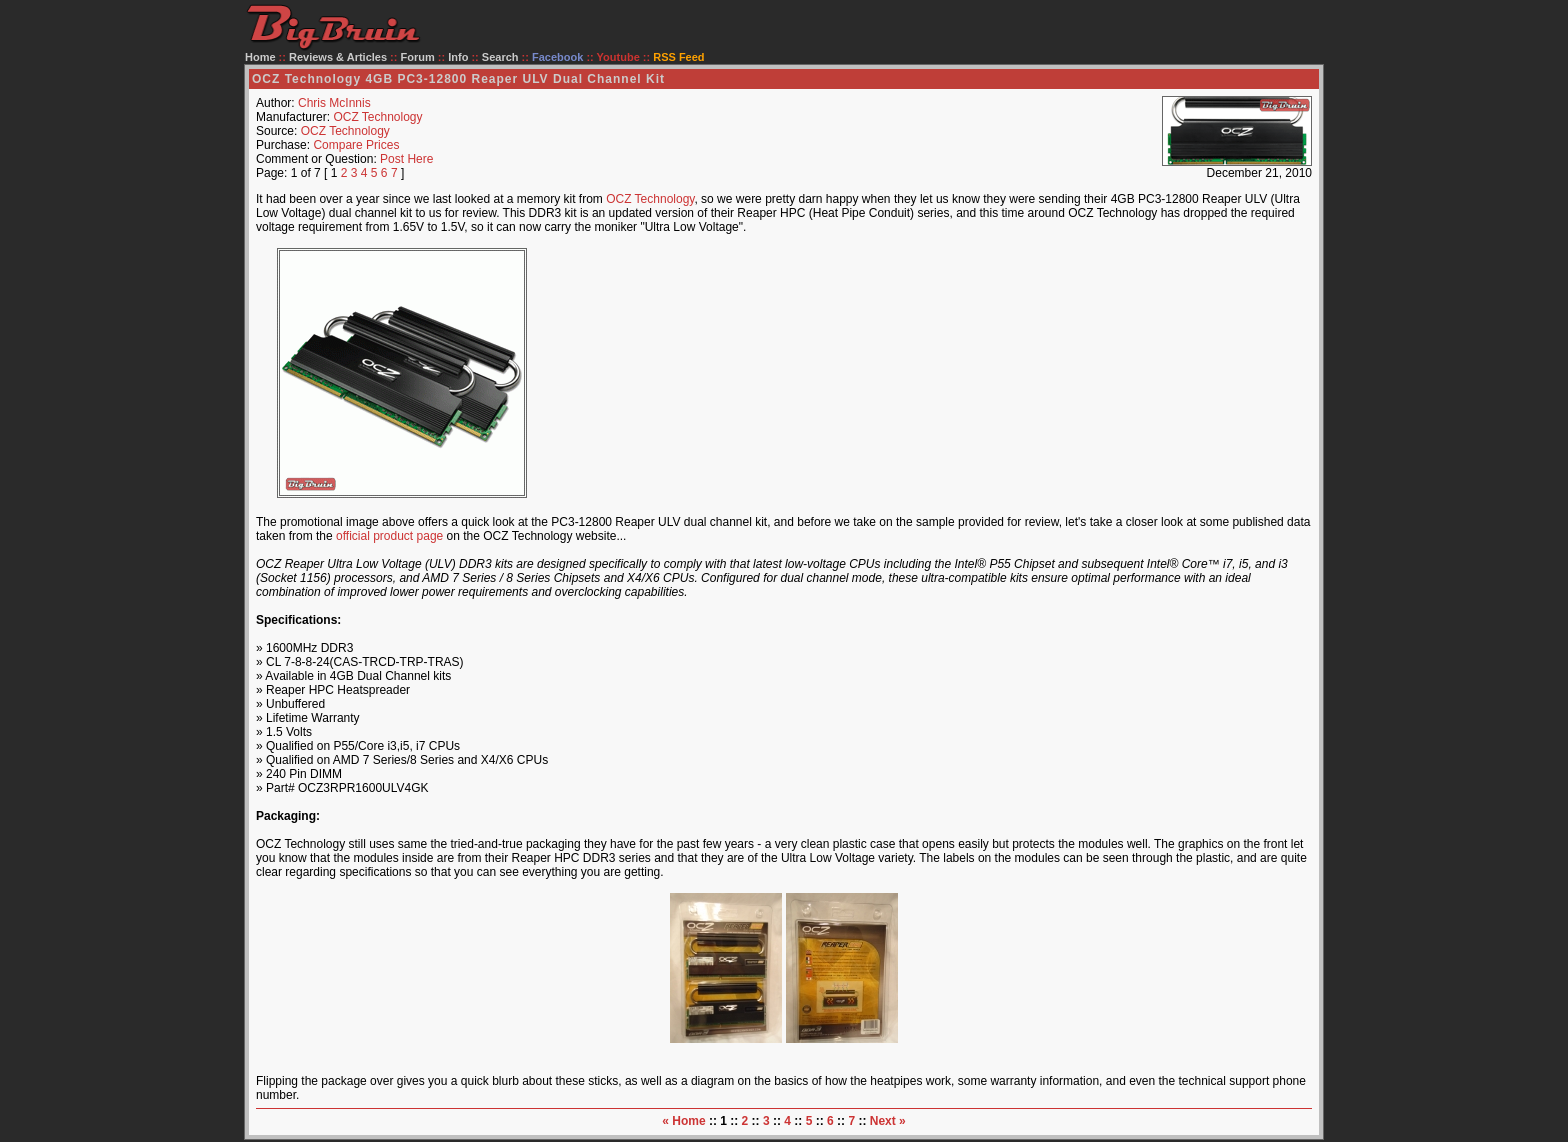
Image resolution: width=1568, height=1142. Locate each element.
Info (458, 57)
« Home (683, 1121)
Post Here (406, 159)
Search (500, 57)
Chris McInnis (334, 103)
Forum (418, 57)
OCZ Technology (377, 117)
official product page (389, 536)
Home (260, 57)
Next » (888, 1121)
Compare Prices (356, 145)
